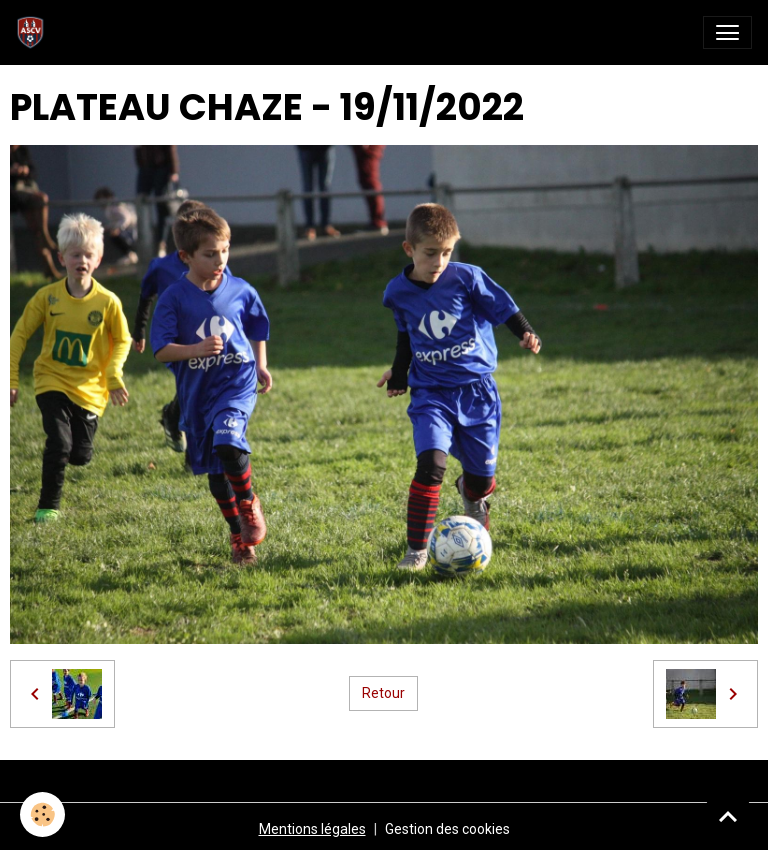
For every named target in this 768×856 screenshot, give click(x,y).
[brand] (34, 32)
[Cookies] (42, 814)
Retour (383, 693)
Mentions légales (312, 829)
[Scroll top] (728, 816)
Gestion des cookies (447, 829)
